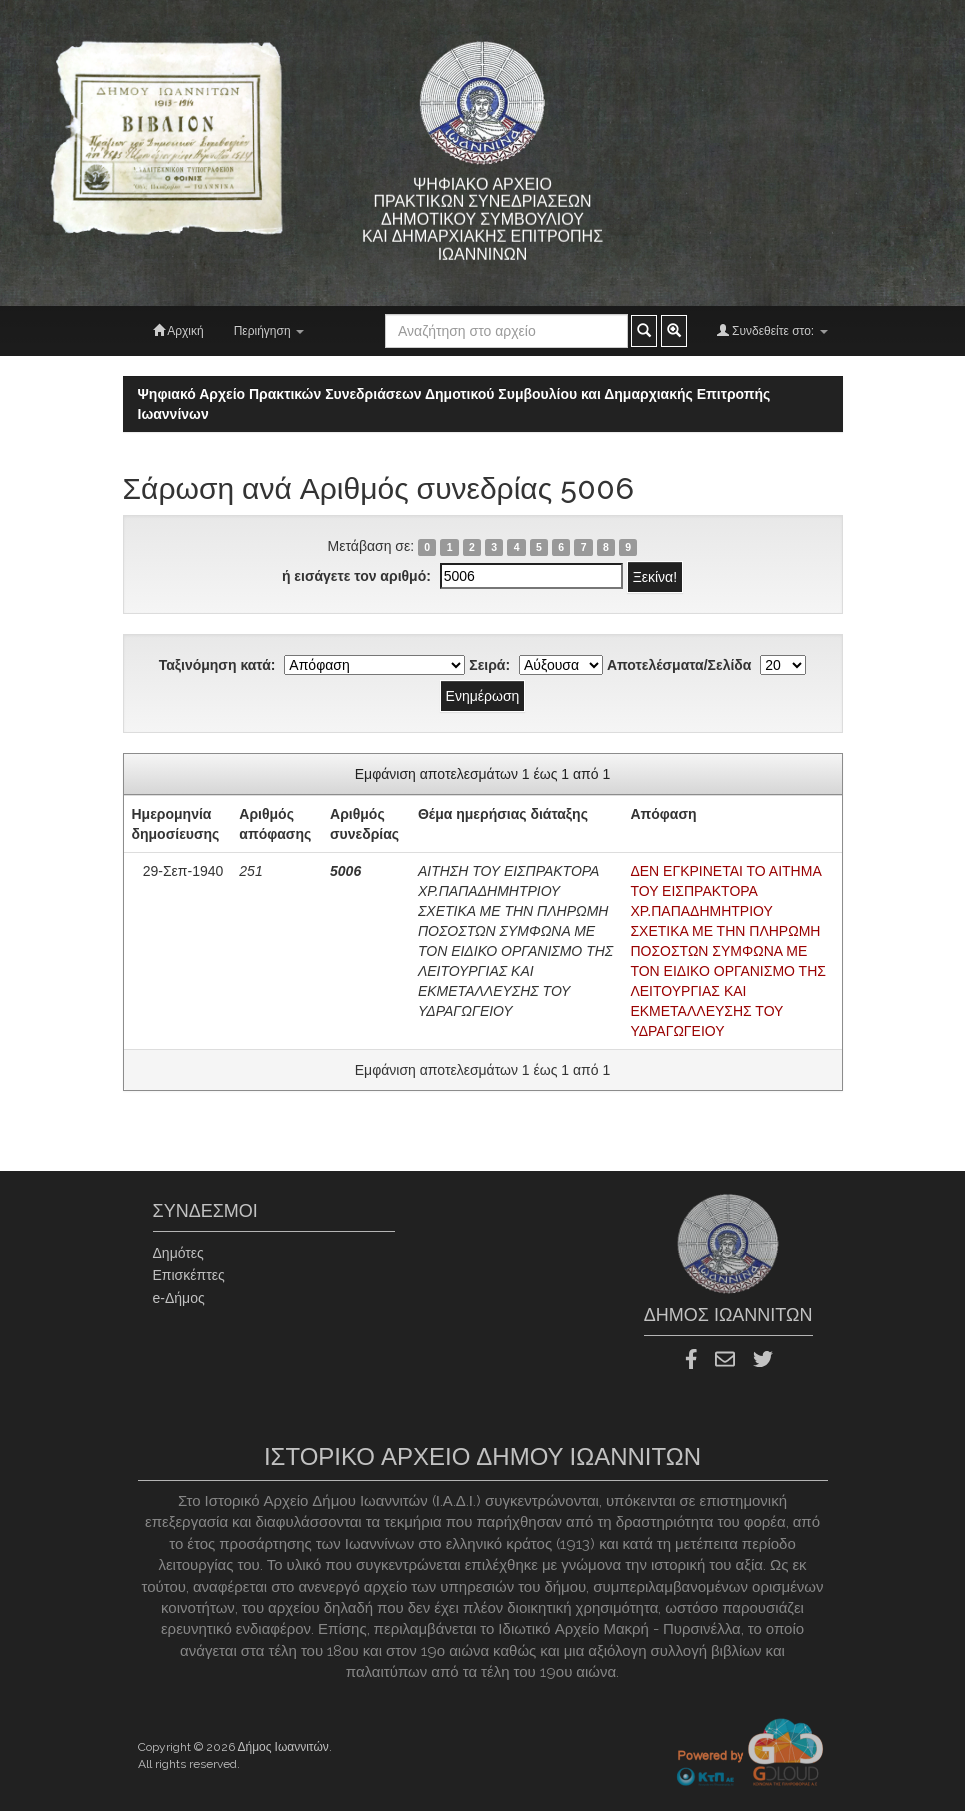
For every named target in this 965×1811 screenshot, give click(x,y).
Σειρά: (489, 665)
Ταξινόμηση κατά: (217, 665)
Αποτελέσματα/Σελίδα (679, 665)
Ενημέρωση (483, 696)
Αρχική (178, 330)
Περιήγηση (269, 331)
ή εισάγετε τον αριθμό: (356, 576)
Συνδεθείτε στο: (772, 330)
